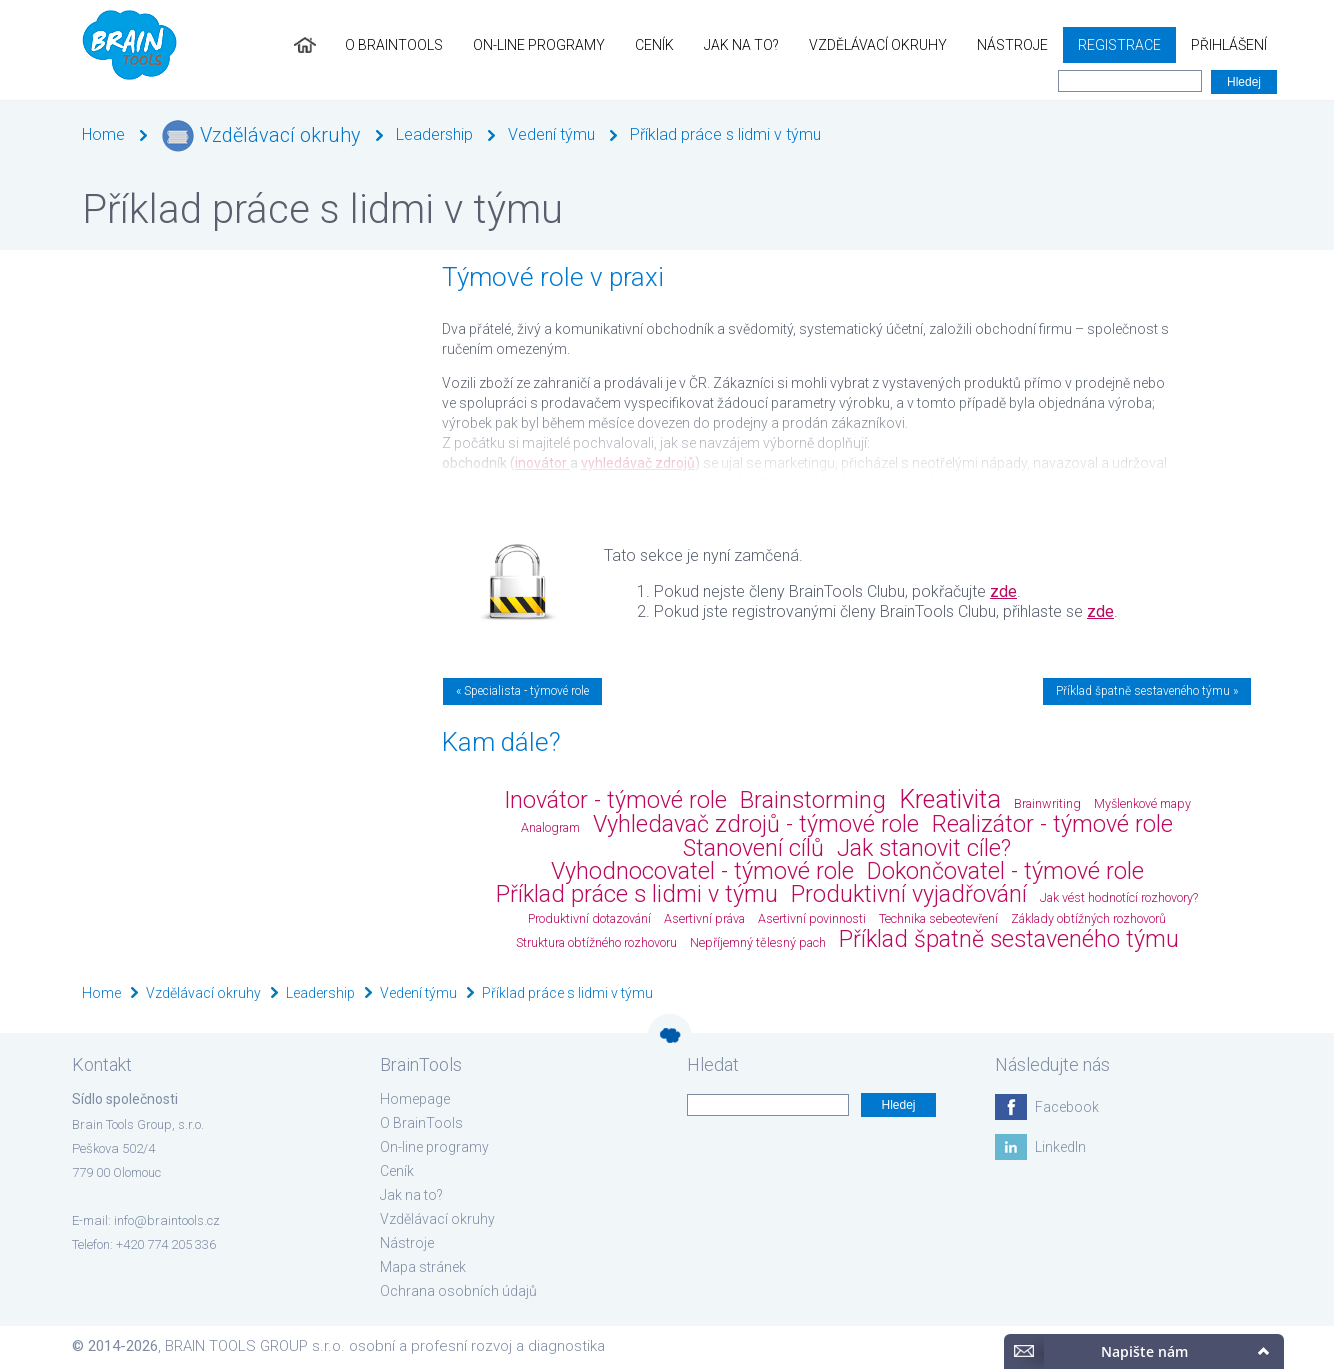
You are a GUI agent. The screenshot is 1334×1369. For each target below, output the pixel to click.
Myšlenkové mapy (1142, 803)
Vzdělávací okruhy (878, 45)
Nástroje (1012, 45)
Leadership (434, 134)
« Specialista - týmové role (522, 691)
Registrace (1119, 45)
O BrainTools (394, 45)
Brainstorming (813, 800)
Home (103, 134)
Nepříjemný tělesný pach (758, 942)
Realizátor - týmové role (1052, 824)
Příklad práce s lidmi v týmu (725, 134)
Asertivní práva (704, 918)
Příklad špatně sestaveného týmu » (1147, 691)
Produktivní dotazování (589, 918)
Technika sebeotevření (938, 918)
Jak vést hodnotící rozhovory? (1119, 897)
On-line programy (539, 45)
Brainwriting (1047, 803)
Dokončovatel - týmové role (1005, 871)
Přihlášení (1229, 45)
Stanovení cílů (753, 848)
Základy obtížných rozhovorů (1088, 918)
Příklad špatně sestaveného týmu (1009, 939)
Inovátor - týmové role (615, 800)
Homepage (415, 1099)
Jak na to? (741, 45)
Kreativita (950, 799)
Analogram (550, 827)
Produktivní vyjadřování (909, 894)
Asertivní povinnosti (812, 918)
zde (1003, 591)
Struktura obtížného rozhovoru (596, 942)
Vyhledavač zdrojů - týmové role (756, 824)
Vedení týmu (551, 134)
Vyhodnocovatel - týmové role (702, 871)
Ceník (654, 45)
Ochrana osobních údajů (458, 1291)
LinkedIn (1060, 1147)
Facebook (1067, 1107)
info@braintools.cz (167, 1220)
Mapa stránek (423, 1267)
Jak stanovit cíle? (924, 848)
